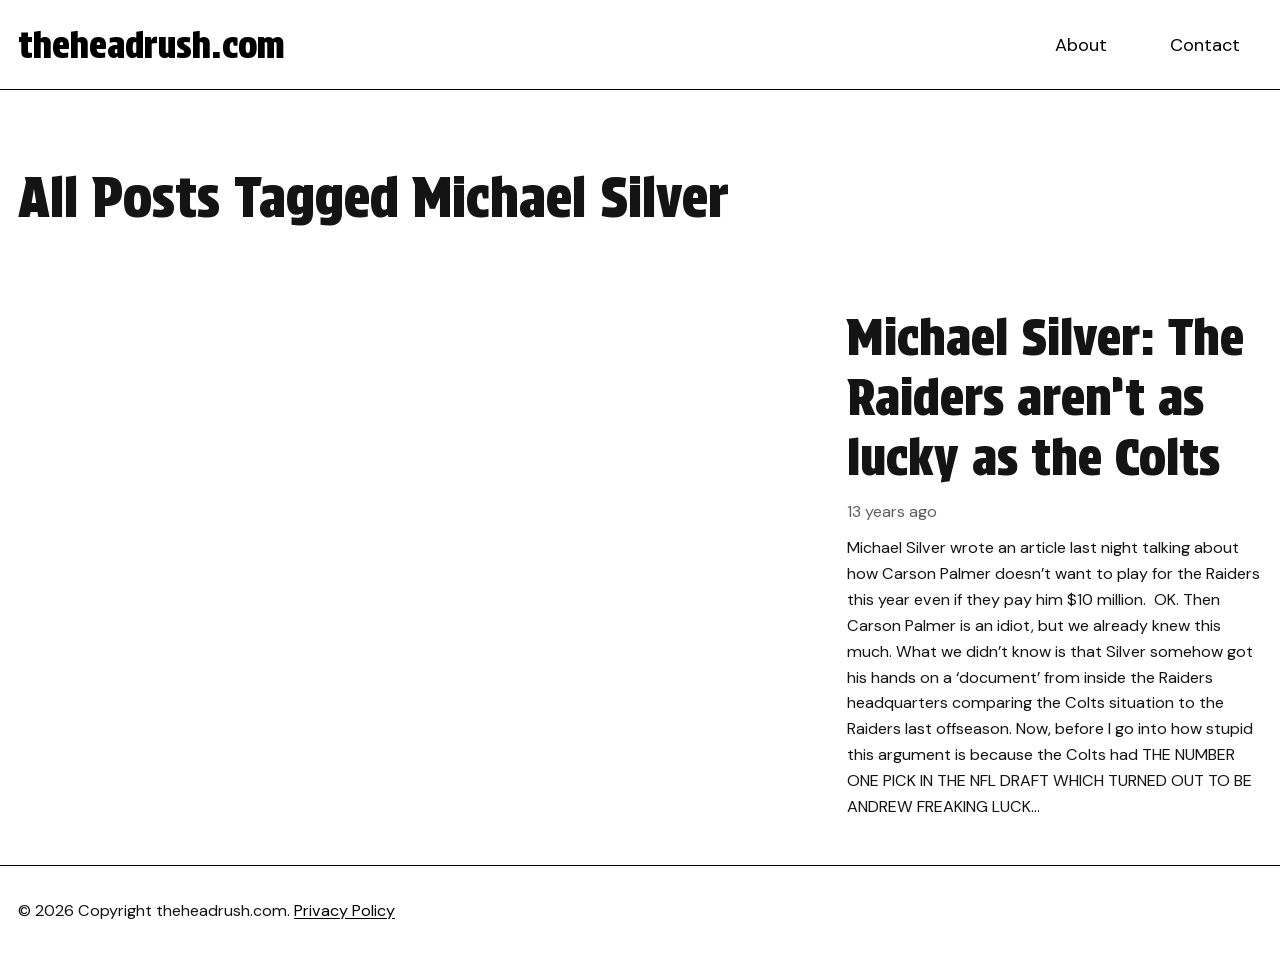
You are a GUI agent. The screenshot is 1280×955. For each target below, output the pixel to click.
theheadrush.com (151, 45)
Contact (1205, 45)
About (1081, 45)
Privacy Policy (344, 910)
